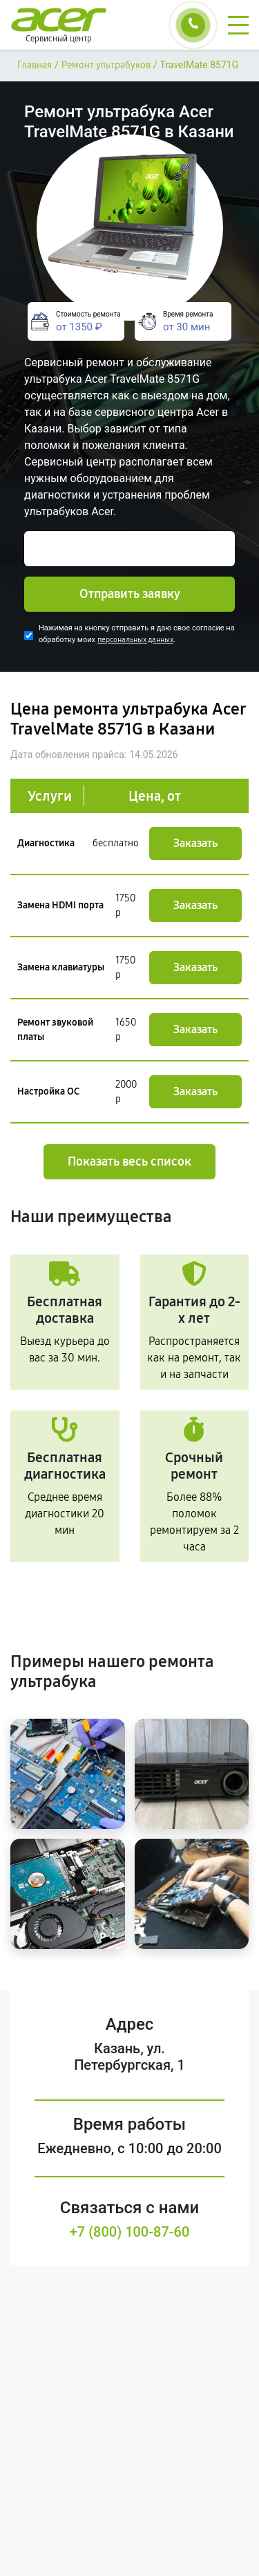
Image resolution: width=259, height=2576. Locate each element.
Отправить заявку (129, 593)
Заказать (195, 843)
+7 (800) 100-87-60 (130, 2232)
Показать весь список (129, 1161)
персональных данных (135, 639)
